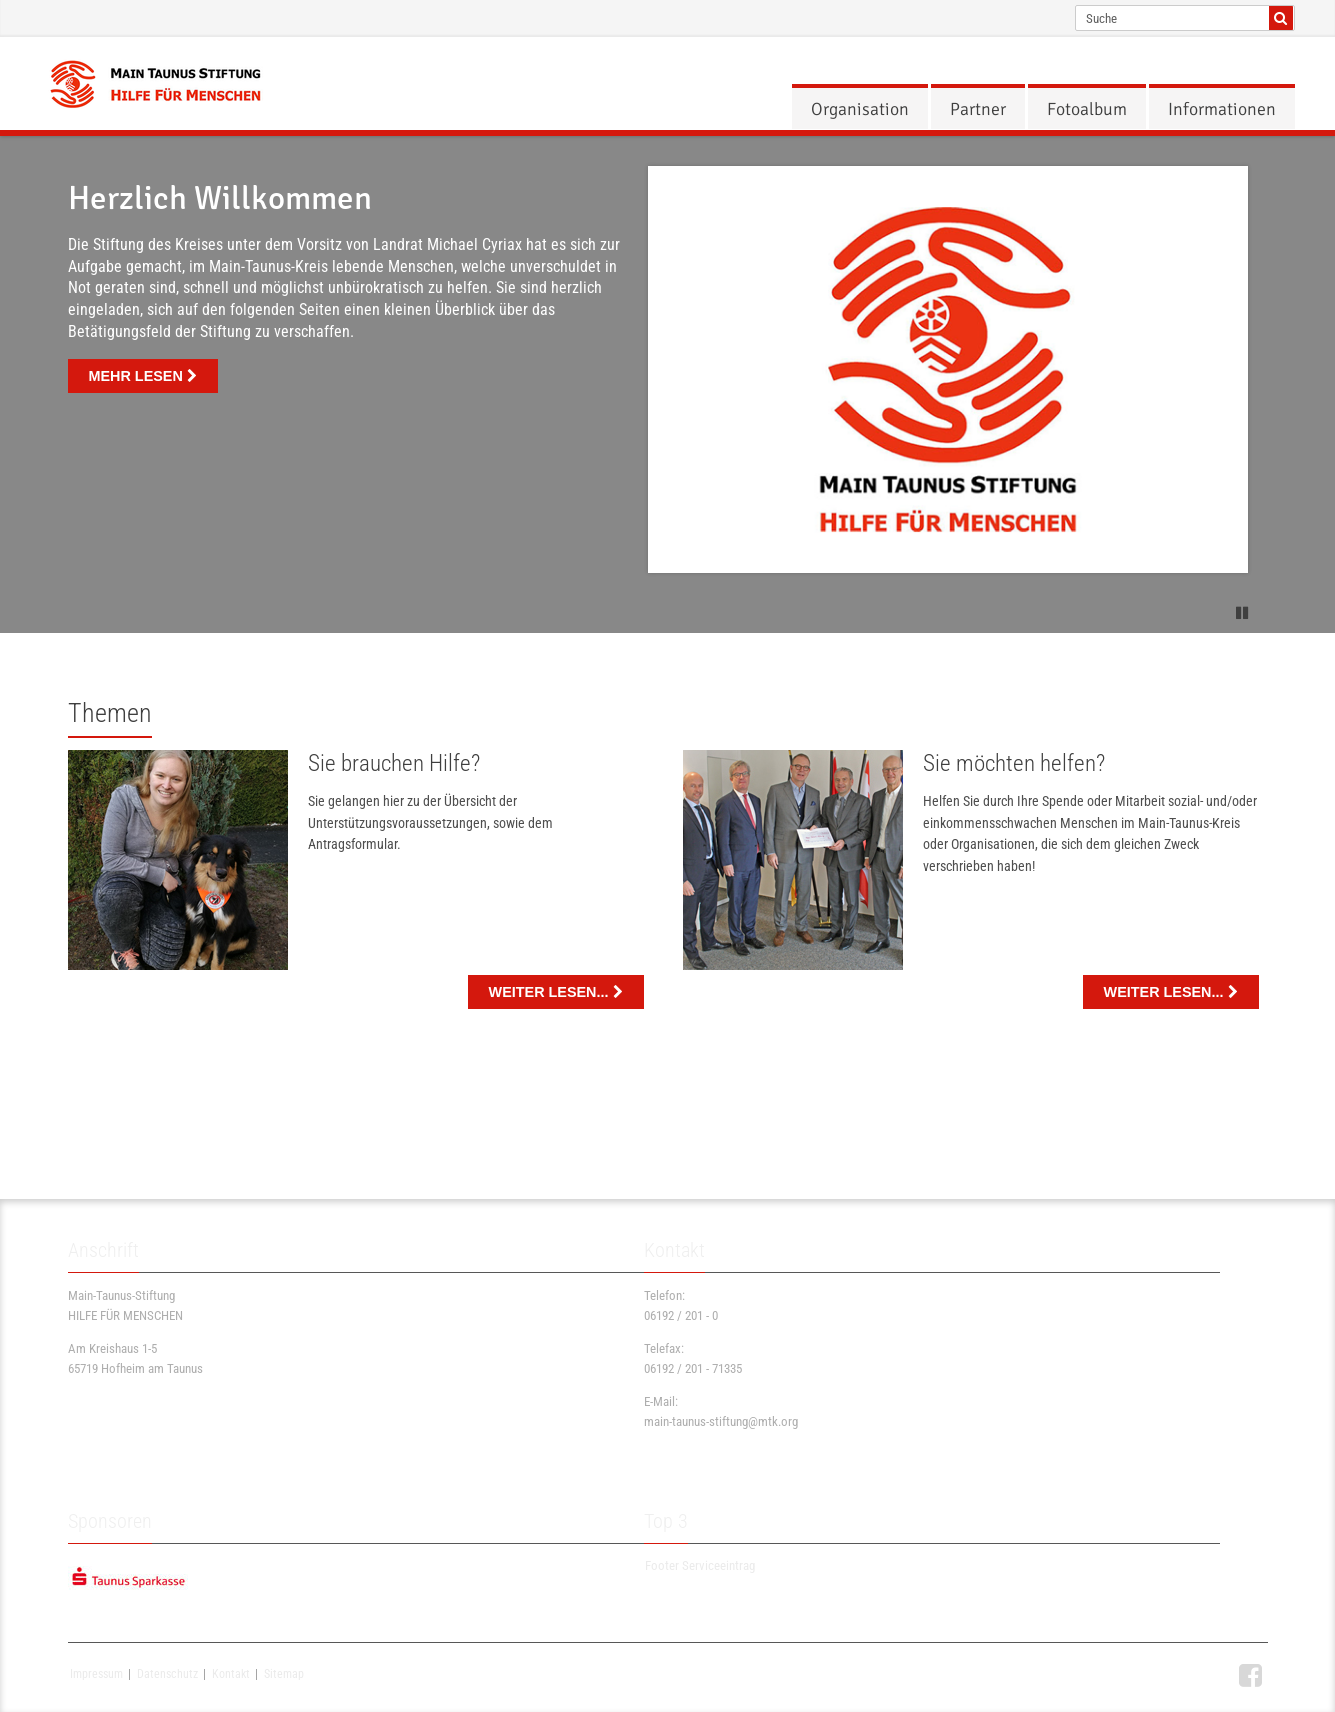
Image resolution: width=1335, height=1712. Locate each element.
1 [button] (650, 612)
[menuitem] (860, 109)
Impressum (96, 1674)
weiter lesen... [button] (556, 992)
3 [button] (686, 612)
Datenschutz (167, 1674)
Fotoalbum (1087, 109)
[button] (1243, 610)
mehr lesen (143, 376)
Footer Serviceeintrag (700, 1566)
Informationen (1222, 109)
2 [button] (668, 612)
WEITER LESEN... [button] (1171, 992)
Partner (978, 109)
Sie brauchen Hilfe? (394, 763)
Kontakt (231, 1674)
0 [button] (632, 612)
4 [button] (704, 612)
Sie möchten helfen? (1014, 763)
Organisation (860, 109)
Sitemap (284, 1674)
